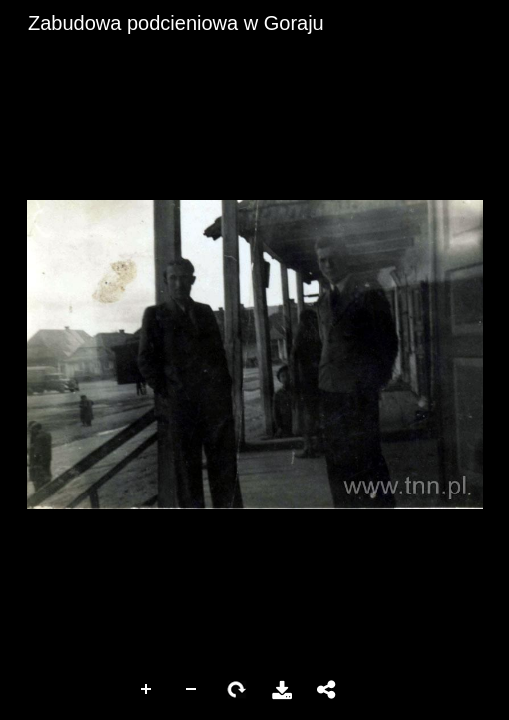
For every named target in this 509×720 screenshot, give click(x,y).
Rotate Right (237, 690)
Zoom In (147, 690)
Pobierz (282, 690)
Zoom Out (192, 690)
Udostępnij (327, 690)
